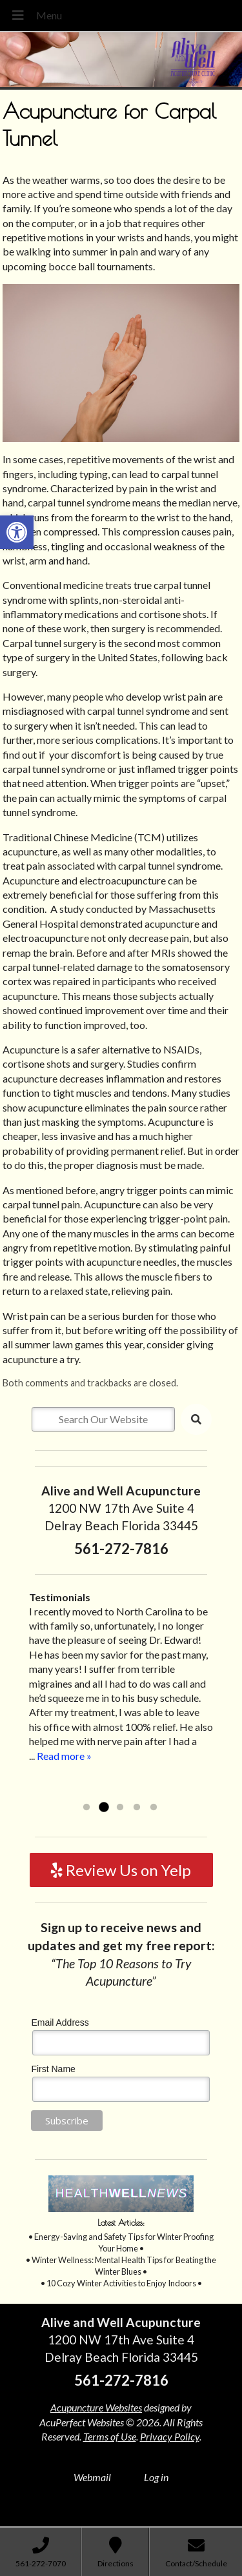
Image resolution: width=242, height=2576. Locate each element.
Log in (156, 2477)
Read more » (64, 1756)
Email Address (59, 2022)
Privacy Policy (169, 2436)
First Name (53, 2069)
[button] (17, 532)
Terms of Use (109, 2436)
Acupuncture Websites (96, 2407)
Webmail (92, 2477)
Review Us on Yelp (121, 1870)
